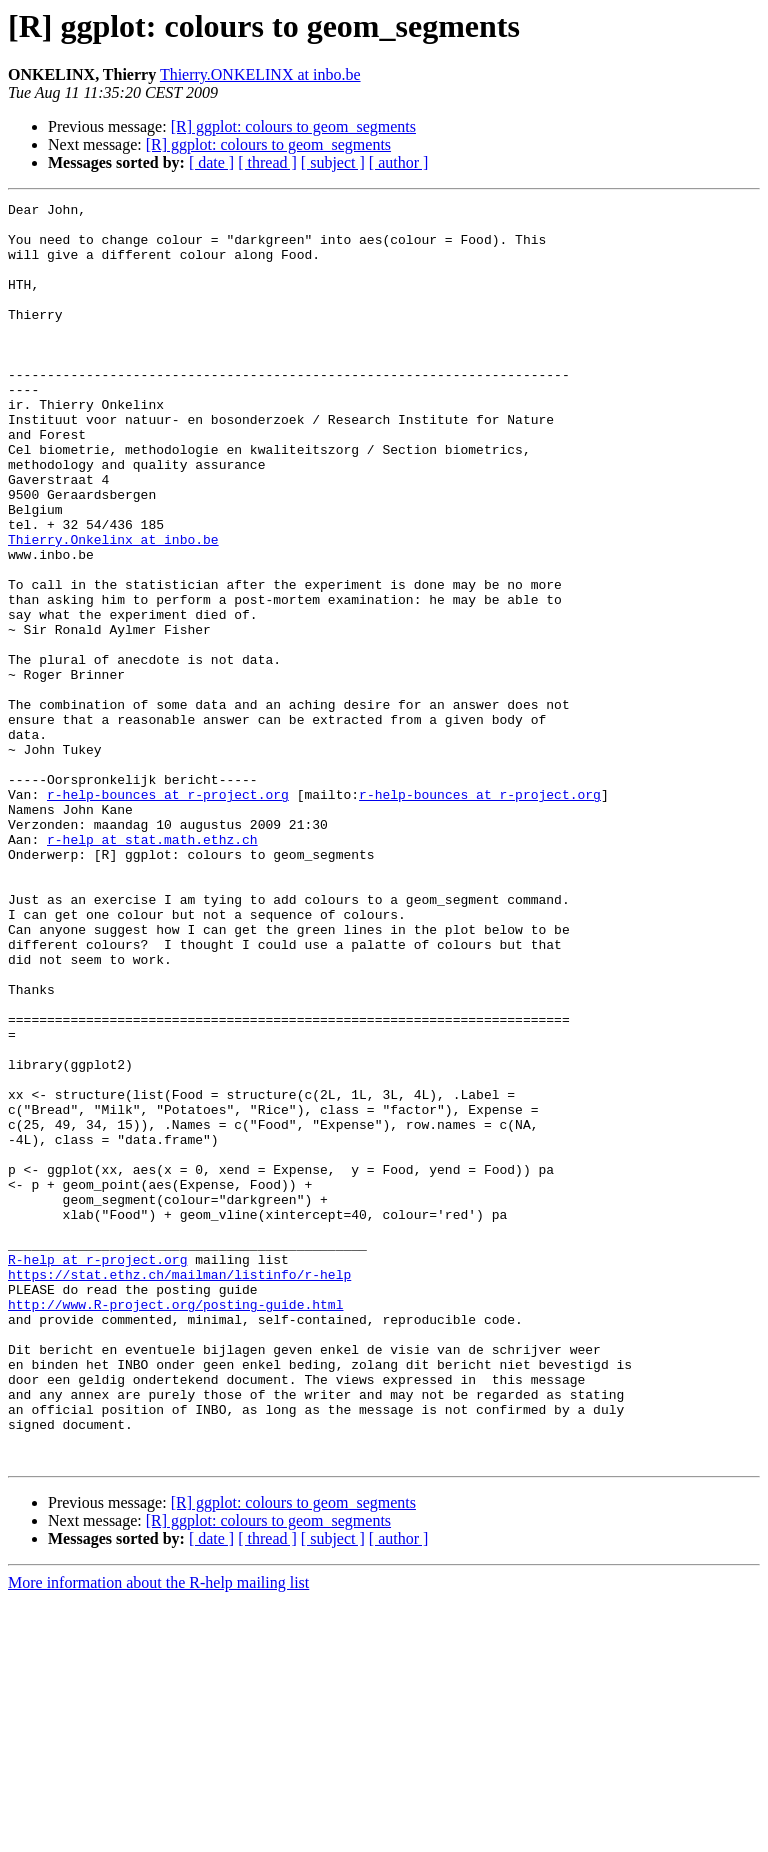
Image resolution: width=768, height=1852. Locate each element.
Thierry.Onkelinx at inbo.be (113, 608)
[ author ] (399, 162)
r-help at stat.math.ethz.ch (152, 968)
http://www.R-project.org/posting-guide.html (175, 1526)
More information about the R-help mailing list (158, 1834)
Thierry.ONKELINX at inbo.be (260, 74)
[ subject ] (333, 162)
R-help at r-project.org (97, 1472)
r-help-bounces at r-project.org (168, 914)
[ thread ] (267, 162)
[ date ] (211, 162)
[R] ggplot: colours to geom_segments (293, 126)
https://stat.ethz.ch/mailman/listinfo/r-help (179, 1490)
